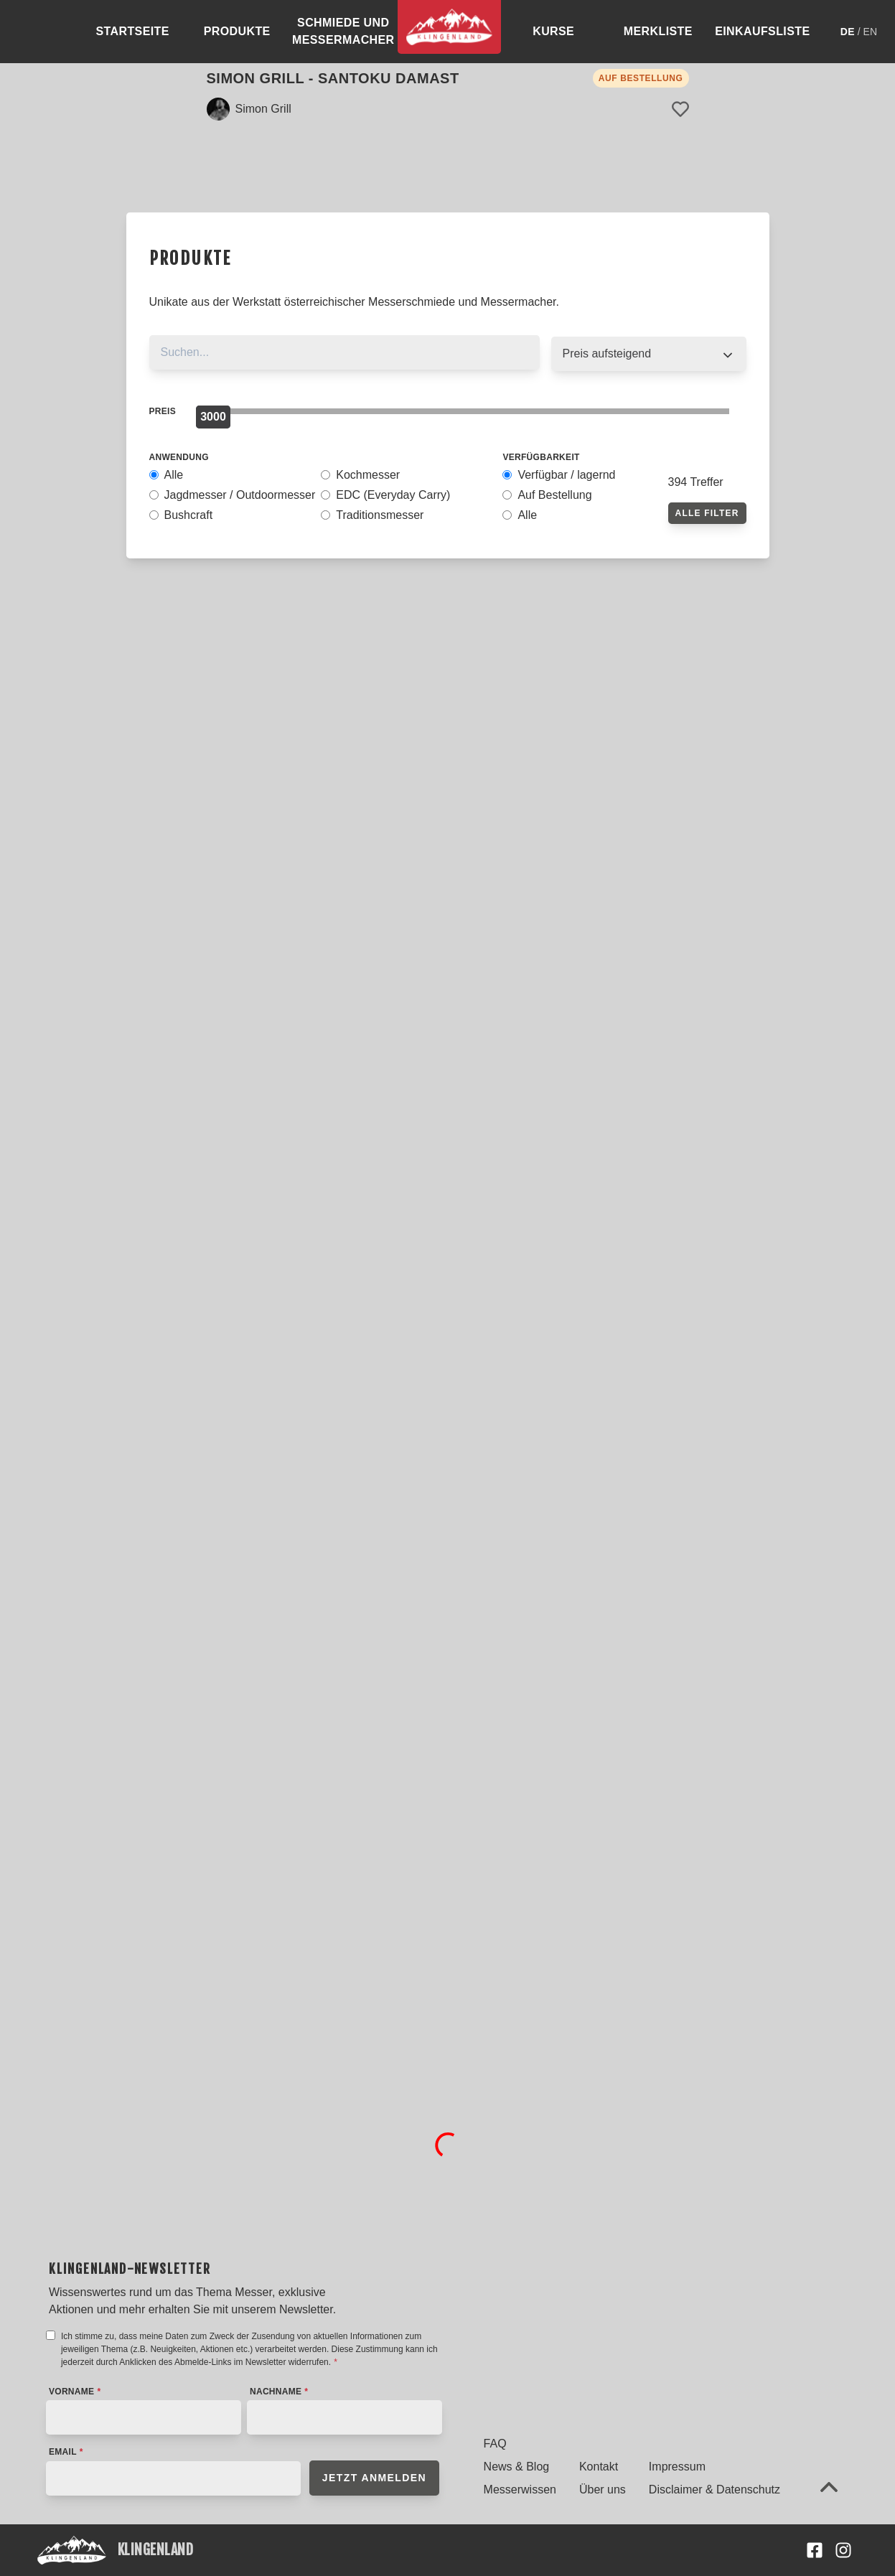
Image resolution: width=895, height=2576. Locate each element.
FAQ (495, 2443)
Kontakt (598, 2466)
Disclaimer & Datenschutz (714, 2489)
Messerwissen (520, 2489)
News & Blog (517, 2466)
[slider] (213, 417)
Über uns (602, 2489)
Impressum (677, 2466)
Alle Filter (707, 513)
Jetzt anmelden (374, 2477)
